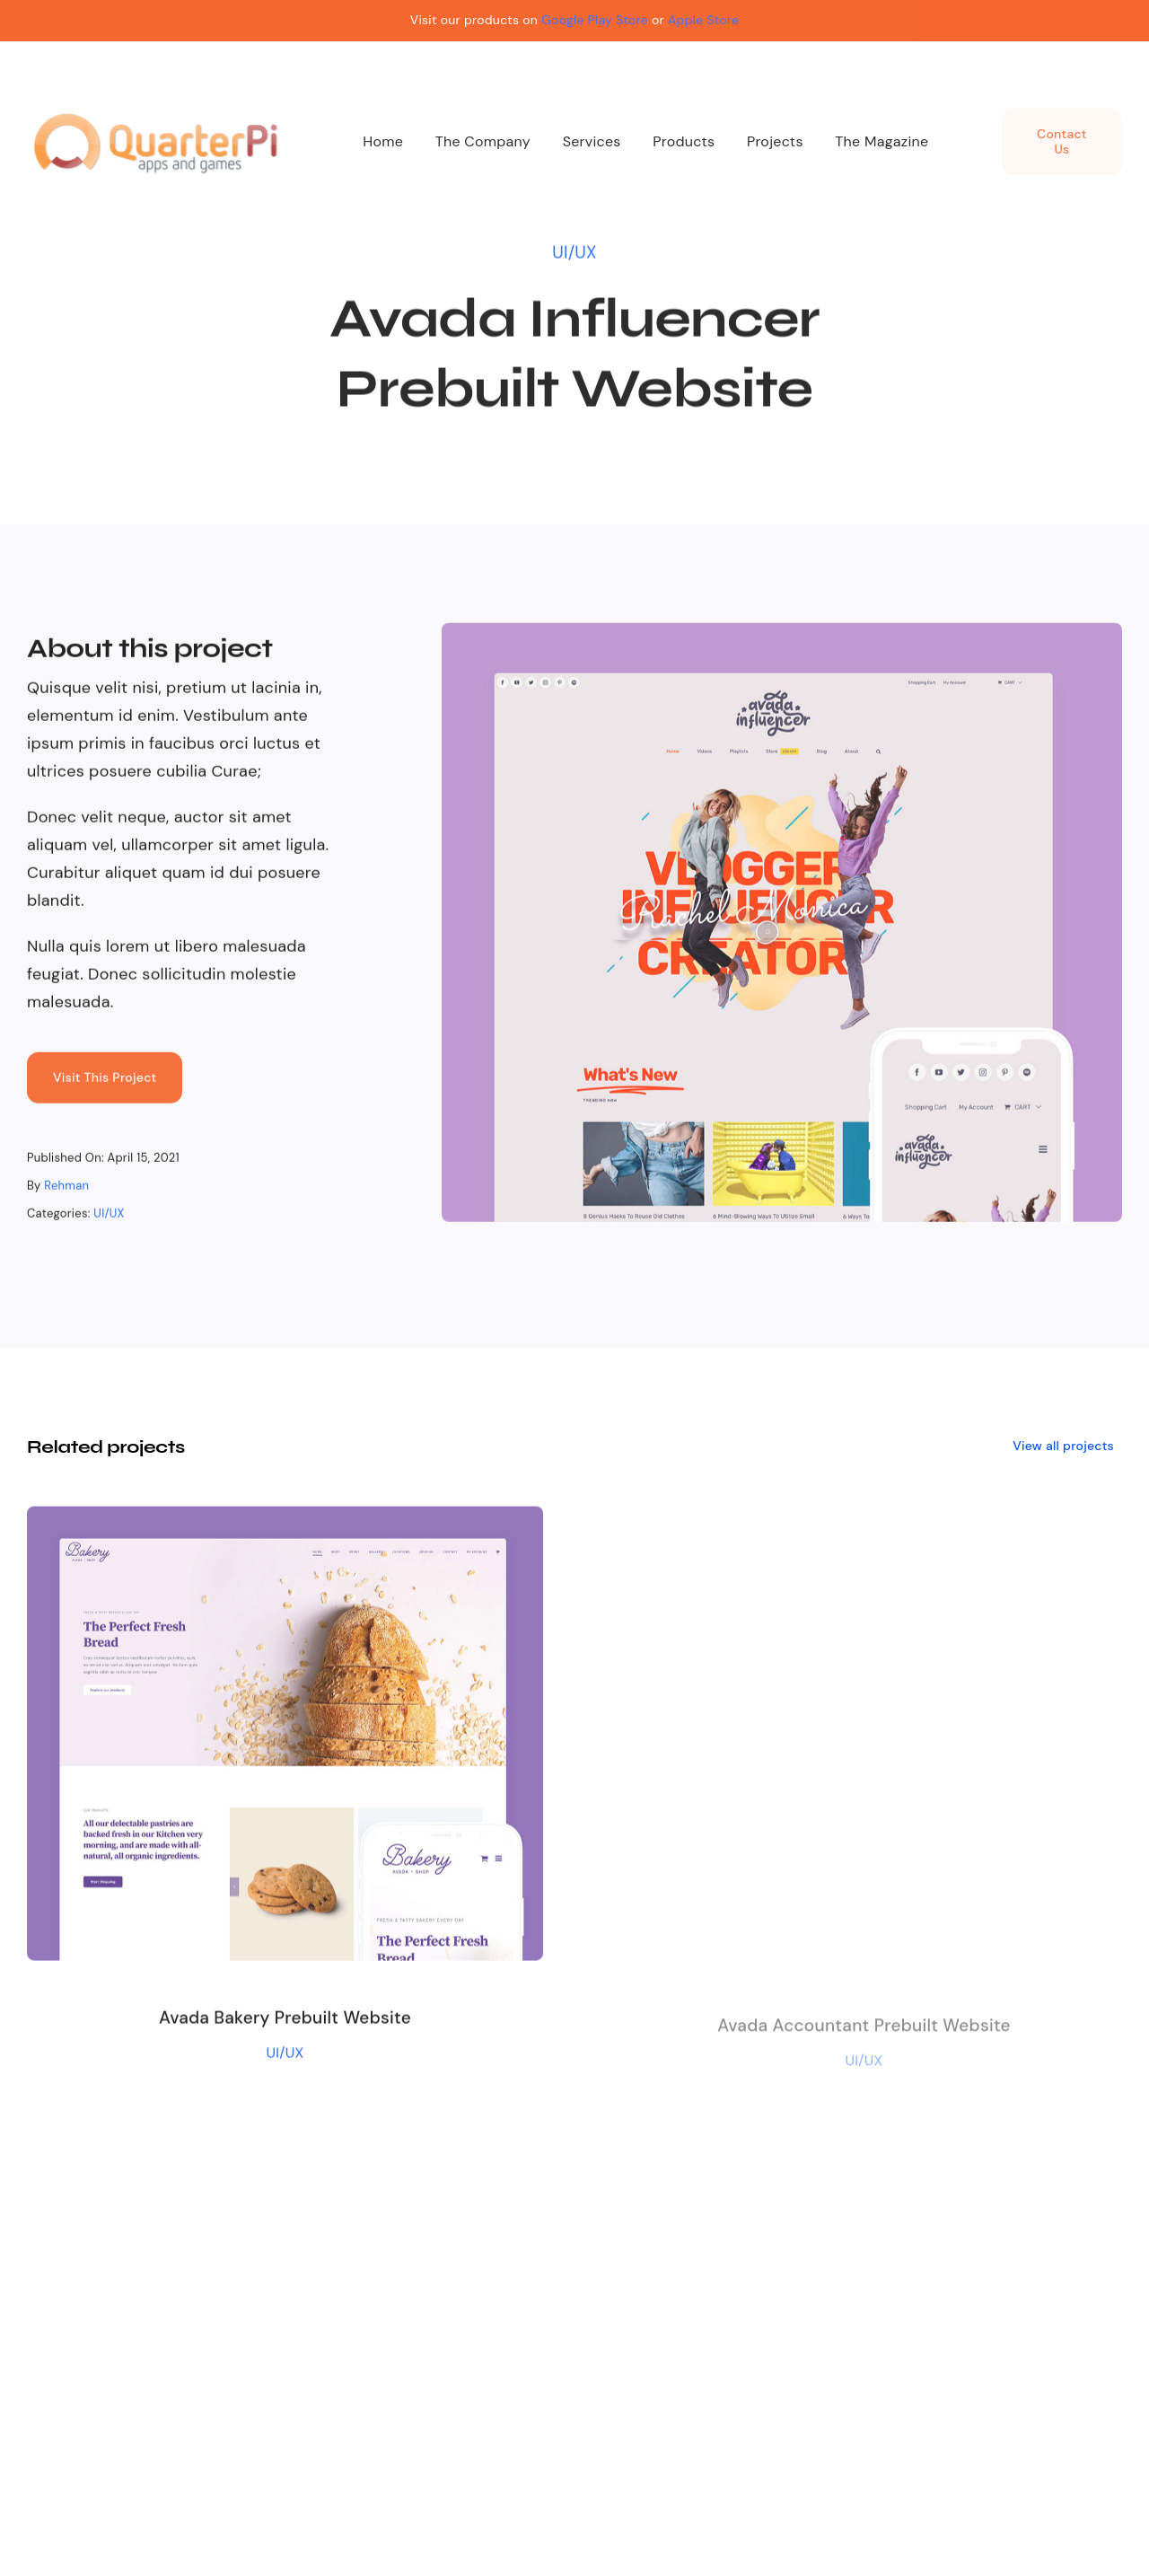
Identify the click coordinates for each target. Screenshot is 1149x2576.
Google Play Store (594, 20)
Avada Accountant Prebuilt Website (864, 2033)
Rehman (66, 1188)
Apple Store (703, 20)
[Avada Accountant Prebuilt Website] (864, 1535)
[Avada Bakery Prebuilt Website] (285, 1524)
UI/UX (574, 249)
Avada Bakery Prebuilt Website (285, 2023)
